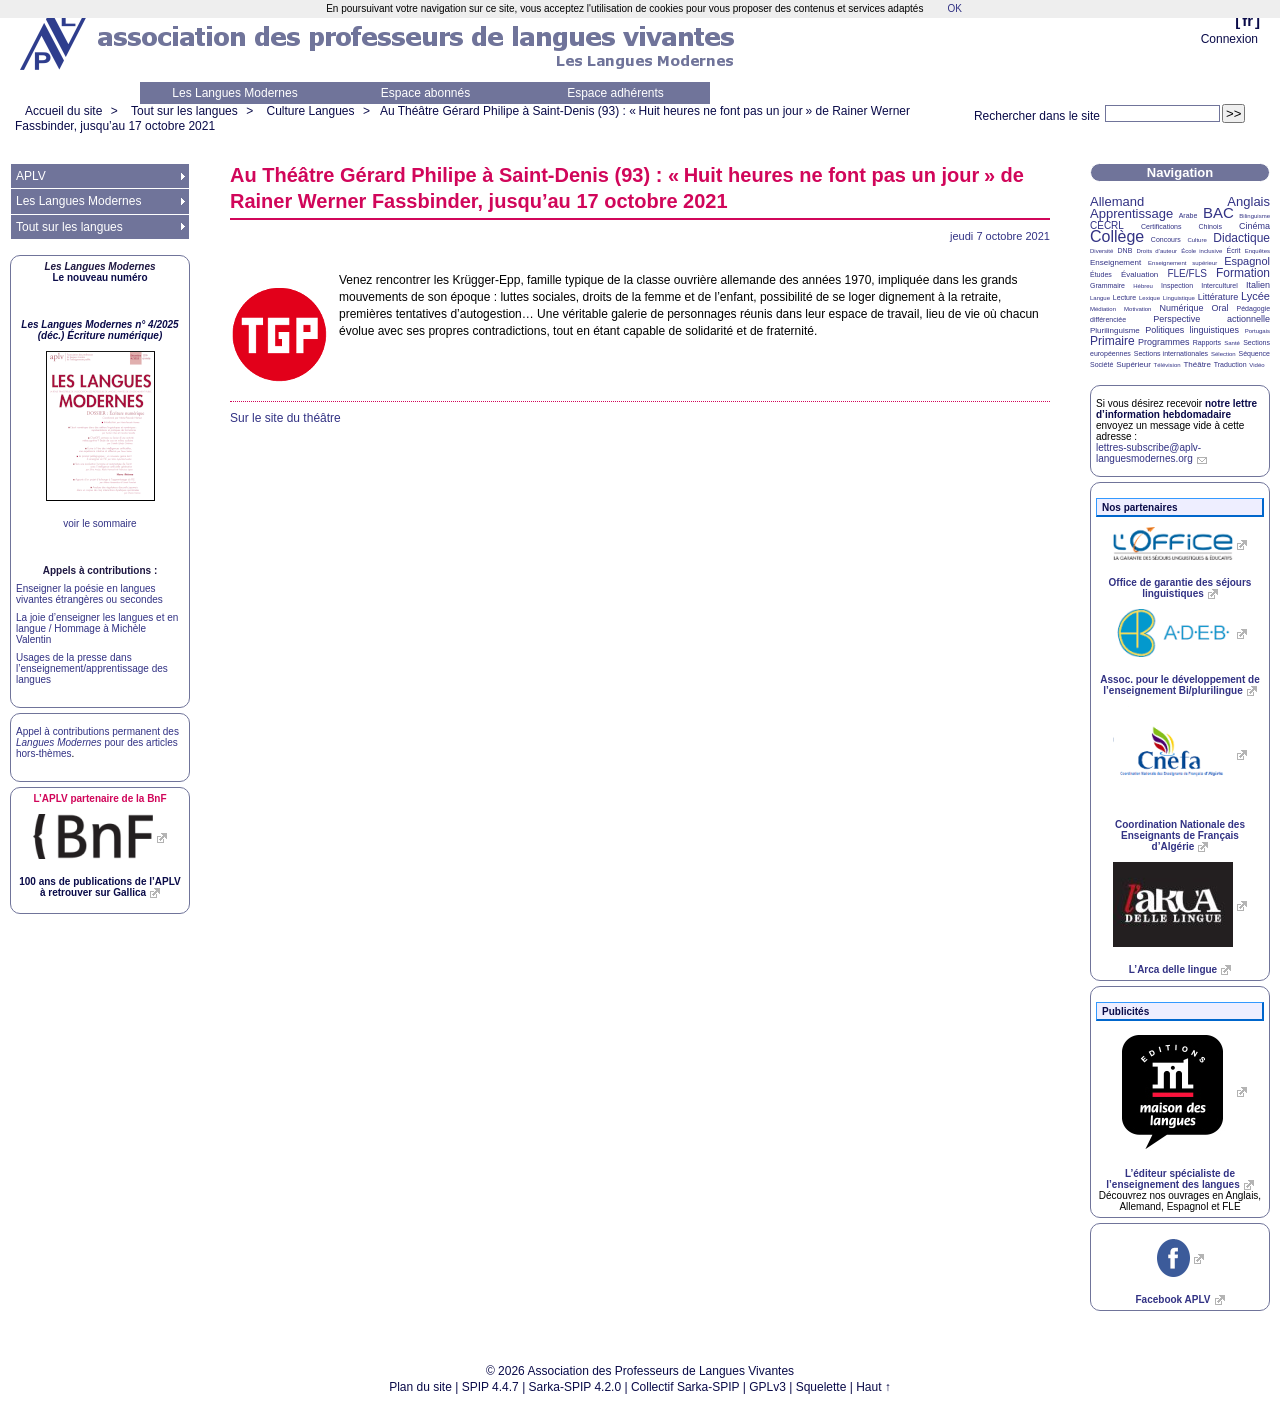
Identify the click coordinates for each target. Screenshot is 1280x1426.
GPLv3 (767, 1387)
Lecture (1124, 297)
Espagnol (1247, 261)
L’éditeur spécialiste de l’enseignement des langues (1172, 1179)
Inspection (1177, 285)
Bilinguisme (1254, 216)
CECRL (1107, 225)
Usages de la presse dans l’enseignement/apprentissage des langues (92, 668)
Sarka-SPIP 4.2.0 (575, 1387)
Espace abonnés (425, 93)
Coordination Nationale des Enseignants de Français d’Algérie (1180, 835)
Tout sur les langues (184, 111)
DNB (1125, 250)
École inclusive (1201, 251)
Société (1101, 364)
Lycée (1255, 296)
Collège (1117, 236)
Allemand (1117, 201)
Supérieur (1133, 364)
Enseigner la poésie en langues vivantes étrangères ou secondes (89, 594)
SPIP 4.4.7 (490, 1387)
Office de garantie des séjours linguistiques (1180, 588)
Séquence (1254, 353)
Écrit (1233, 250)
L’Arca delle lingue (1173, 969)
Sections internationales (1171, 353)
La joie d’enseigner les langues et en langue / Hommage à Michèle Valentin (97, 628)
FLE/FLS (1186, 273)
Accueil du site (63, 111)
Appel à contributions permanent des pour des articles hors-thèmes (97, 742)
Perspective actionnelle (1211, 319)
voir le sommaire (99, 523)
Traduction (1230, 364)
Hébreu (1143, 286)
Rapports (1207, 342)
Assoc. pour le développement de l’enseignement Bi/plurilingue (1179, 685)
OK (954, 8)
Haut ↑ (873, 1387)
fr (1247, 20)
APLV (31, 176)
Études (1101, 274)
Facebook (1172, 1299)
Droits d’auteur (1157, 251)
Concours (1166, 239)
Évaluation (1139, 274)
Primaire (1112, 341)
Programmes (1164, 342)
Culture (1196, 240)
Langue (1100, 298)
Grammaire (1107, 285)
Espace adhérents (615, 93)
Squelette (821, 1387)
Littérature (1218, 297)
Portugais (1257, 331)
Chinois (1210, 226)
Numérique (1181, 308)
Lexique (1149, 298)
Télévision (1167, 365)
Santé (1232, 343)
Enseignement (1115, 262)
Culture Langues (310, 111)
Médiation (1103, 309)
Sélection (1223, 354)
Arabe (1188, 215)
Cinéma (1254, 226)
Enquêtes (1257, 251)
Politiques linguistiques (1192, 330)
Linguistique (1179, 298)
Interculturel (1219, 285)
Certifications (1161, 226)
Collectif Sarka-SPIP (685, 1387)
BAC (1218, 212)
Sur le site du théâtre (285, 418)
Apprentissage (1131, 213)
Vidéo (1256, 365)
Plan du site (420, 1387)
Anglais (1248, 201)
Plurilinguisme (1115, 330)
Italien (1258, 285)
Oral (1220, 308)
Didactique (1241, 238)
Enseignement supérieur (1182, 263)
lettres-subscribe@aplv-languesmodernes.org (1148, 453)
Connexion (1229, 39)
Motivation (1137, 309)
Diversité (1101, 251)
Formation (1243, 273)
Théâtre (1197, 364)
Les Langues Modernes (234, 93)
